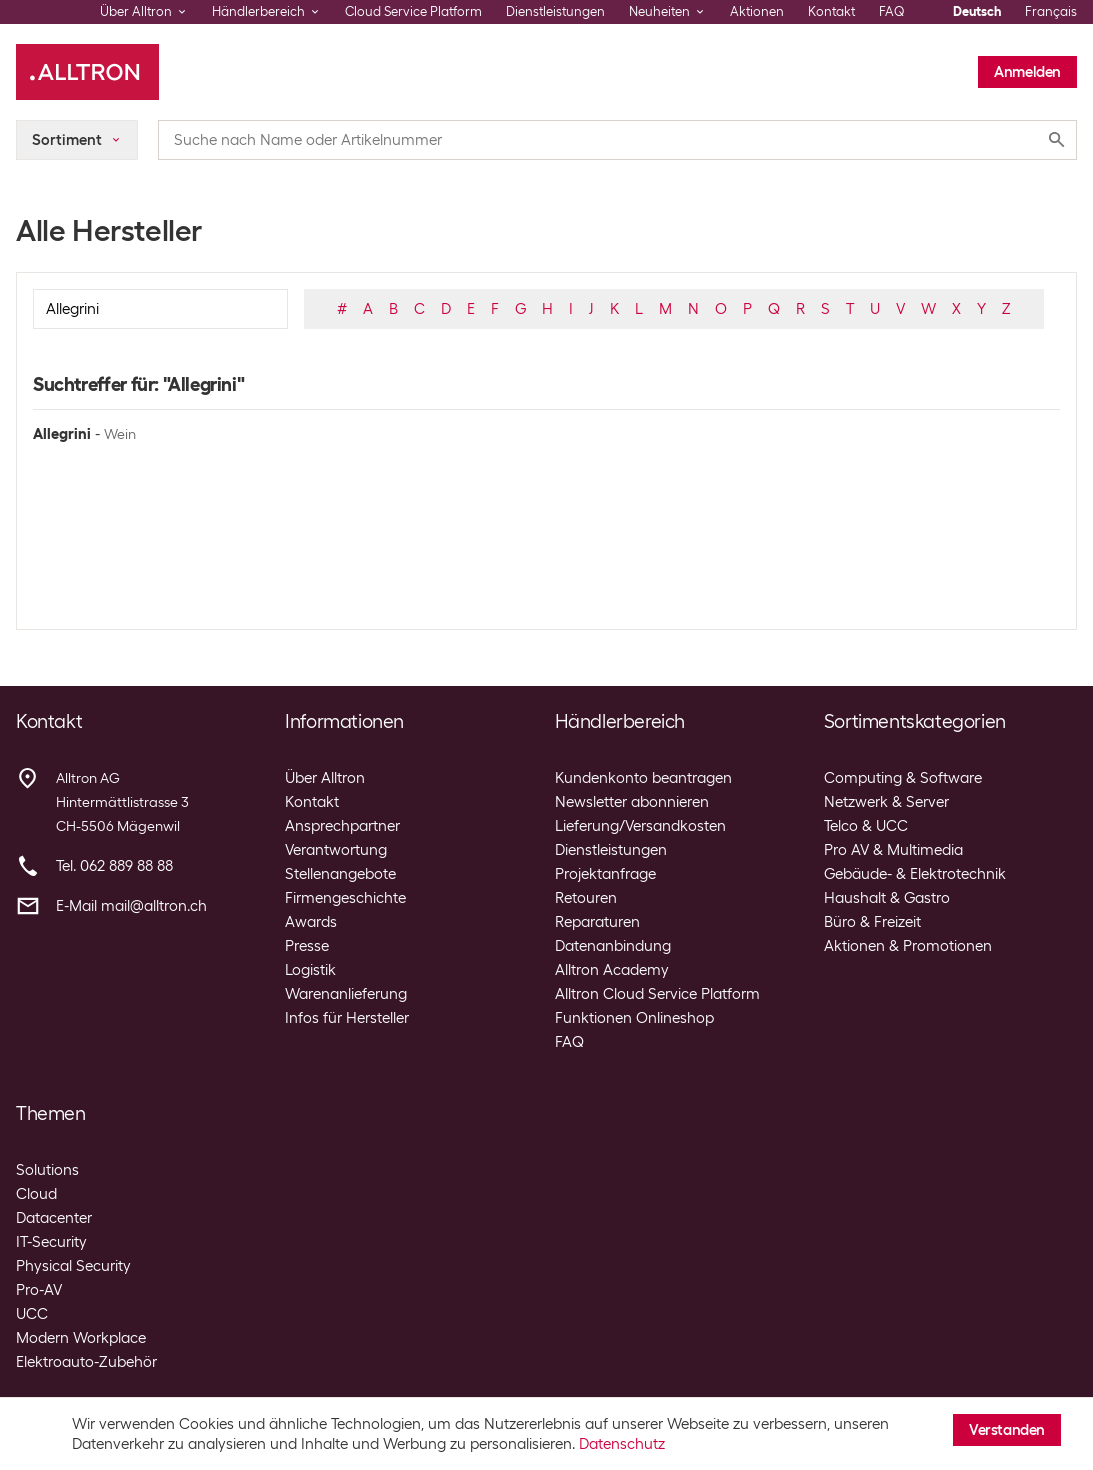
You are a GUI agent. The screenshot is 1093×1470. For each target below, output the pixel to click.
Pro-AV (39, 1290)
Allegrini (62, 434)
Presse (307, 946)
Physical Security (73, 1266)
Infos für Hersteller (347, 1018)
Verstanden (1007, 1430)
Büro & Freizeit (872, 922)
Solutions (47, 1170)
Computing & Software (903, 778)
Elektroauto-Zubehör (86, 1362)
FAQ (892, 11)
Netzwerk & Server (886, 802)
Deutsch (977, 11)
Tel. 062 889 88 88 (114, 866)
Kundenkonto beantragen (643, 778)
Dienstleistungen (555, 11)
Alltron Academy (612, 970)
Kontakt (831, 11)
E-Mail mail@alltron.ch (131, 906)
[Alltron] (87, 72)
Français (1051, 11)
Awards (311, 922)
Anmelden (1027, 72)
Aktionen (757, 11)
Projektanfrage (605, 874)
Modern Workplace (81, 1338)
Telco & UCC (866, 826)
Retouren (586, 898)
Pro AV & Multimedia (893, 850)
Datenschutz (622, 1444)
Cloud (36, 1194)
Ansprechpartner (342, 826)
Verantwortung (336, 850)
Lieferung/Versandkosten (640, 826)
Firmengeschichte (345, 898)
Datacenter (54, 1218)
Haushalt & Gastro (887, 898)
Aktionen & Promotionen (908, 946)
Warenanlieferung (346, 994)
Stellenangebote (340, 874)
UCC (32, 1314)
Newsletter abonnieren (632, 802)
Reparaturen (597, 922)
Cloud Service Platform (413, 11)
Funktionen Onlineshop (634, 1018)
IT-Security (51, 1242)
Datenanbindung (613, 946)
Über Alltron (325, 778)
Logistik (310, 970)
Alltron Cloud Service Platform (657, 994)
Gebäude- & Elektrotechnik (915, 874)
